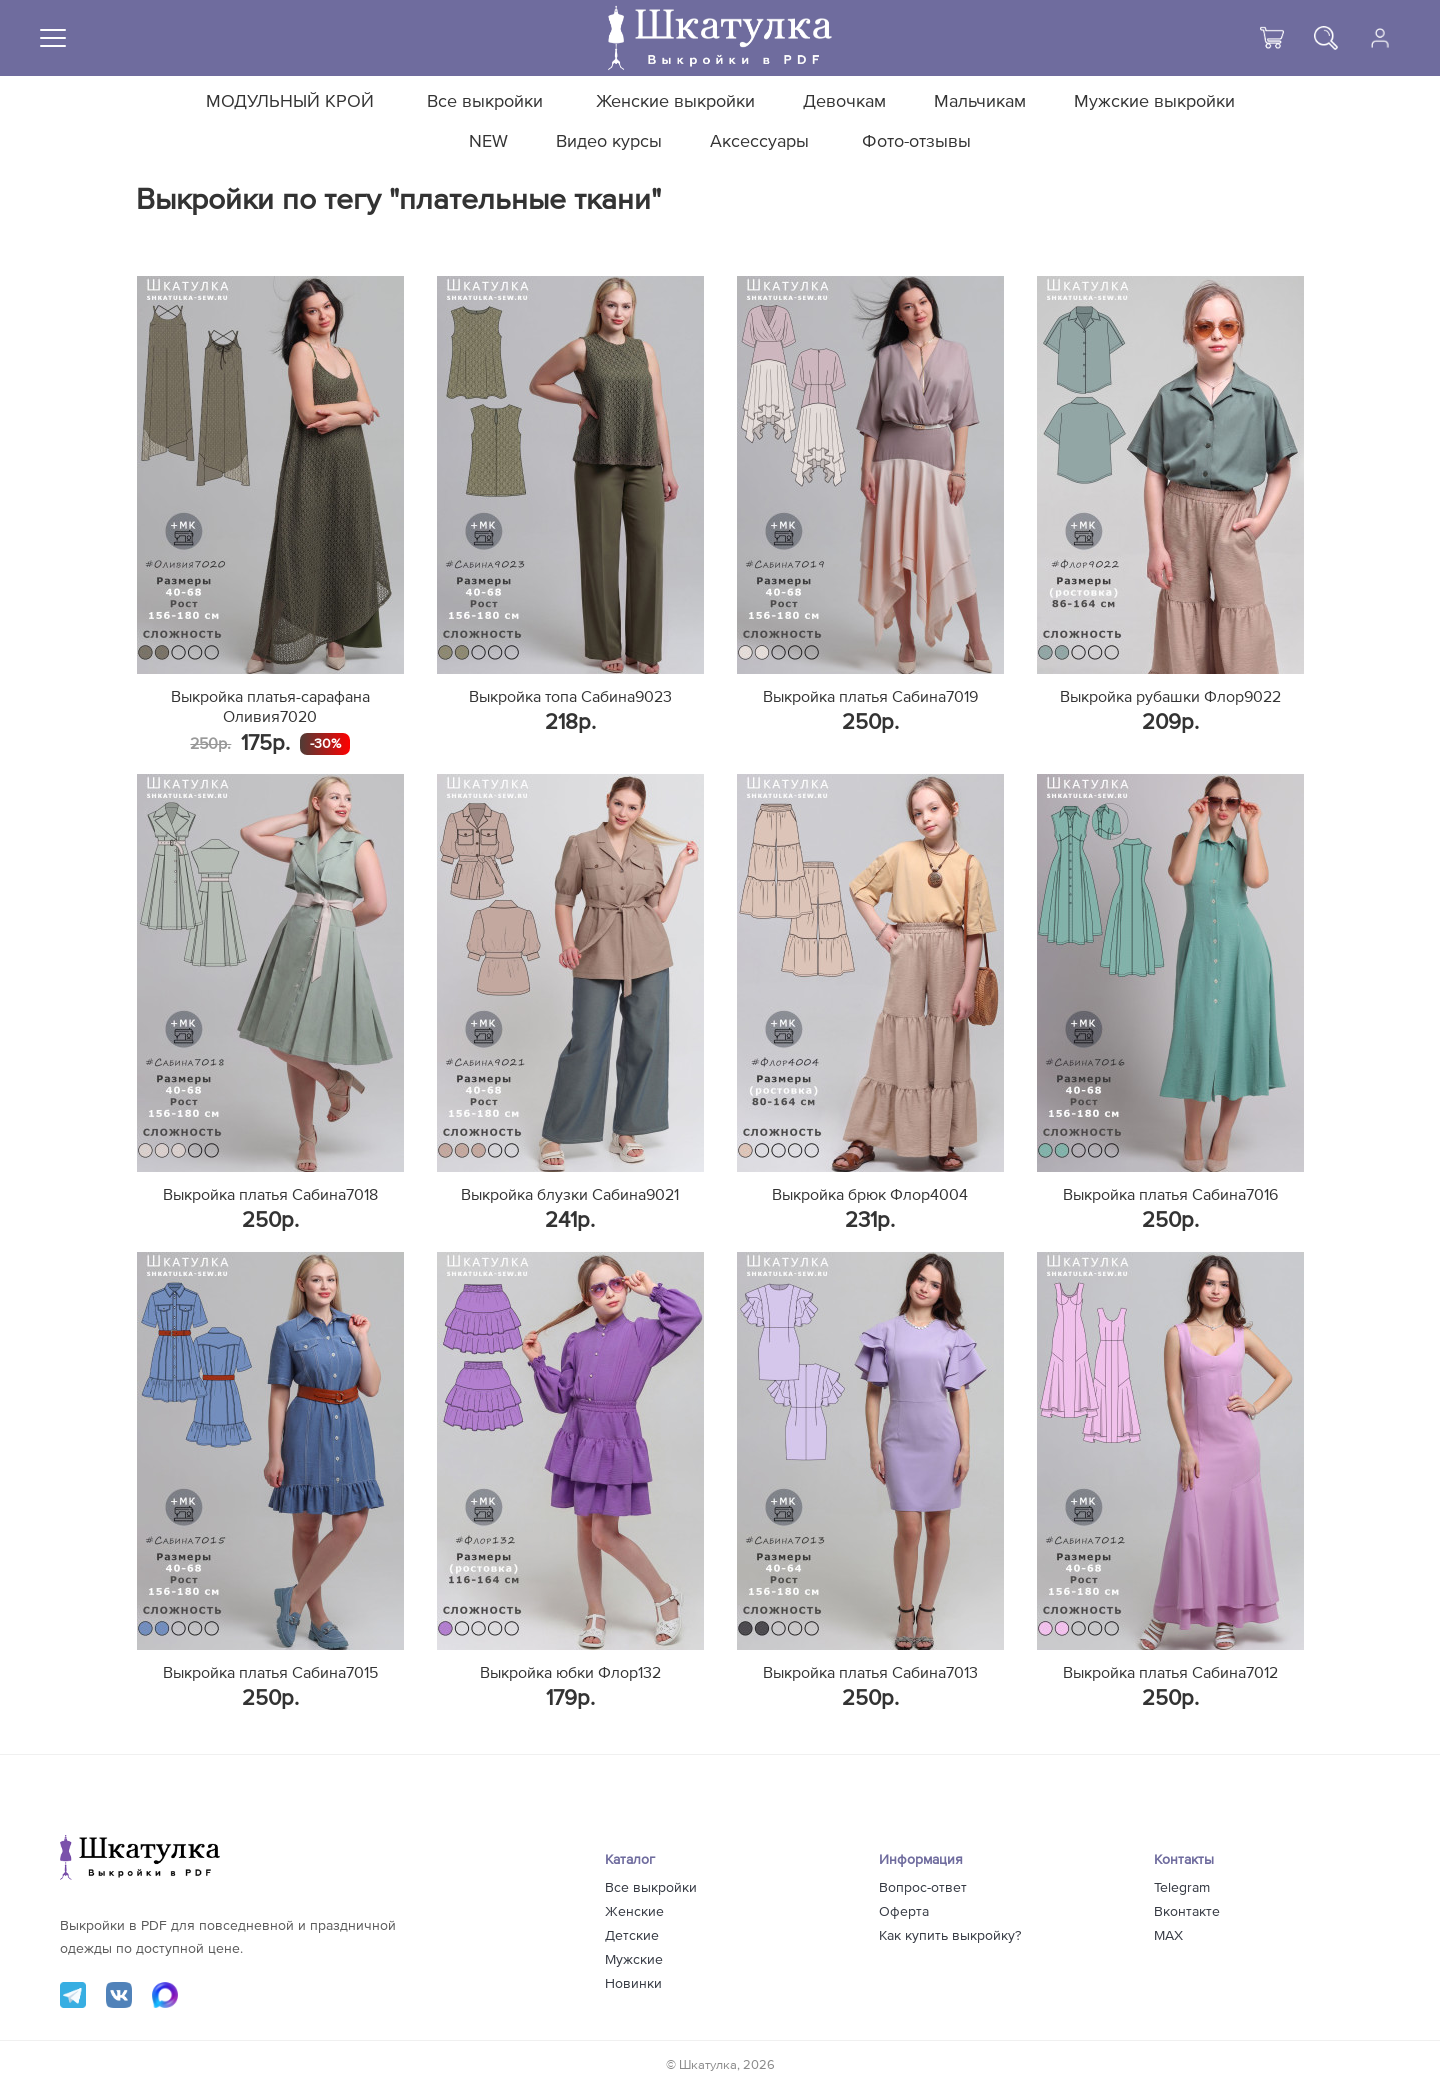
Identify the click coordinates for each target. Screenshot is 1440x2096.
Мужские (634, 1960)
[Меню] (53, 38)
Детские (632, 1936)
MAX (1168, 1936)
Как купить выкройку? (950, 1936)
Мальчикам (980, 102)
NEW (488, 142)
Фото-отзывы (916, 142)
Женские (634, 1912)
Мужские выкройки (1154, 102)
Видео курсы (609, 142)
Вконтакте (1187, 1912)
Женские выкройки (675, 102)
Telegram (1182, 1888)
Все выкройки (485, 102)
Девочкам (844, 102)
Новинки (633, 1984)
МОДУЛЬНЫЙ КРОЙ (290, 102)
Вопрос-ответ (923, 1888)
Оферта (904, 1912)
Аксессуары (759, 142)
